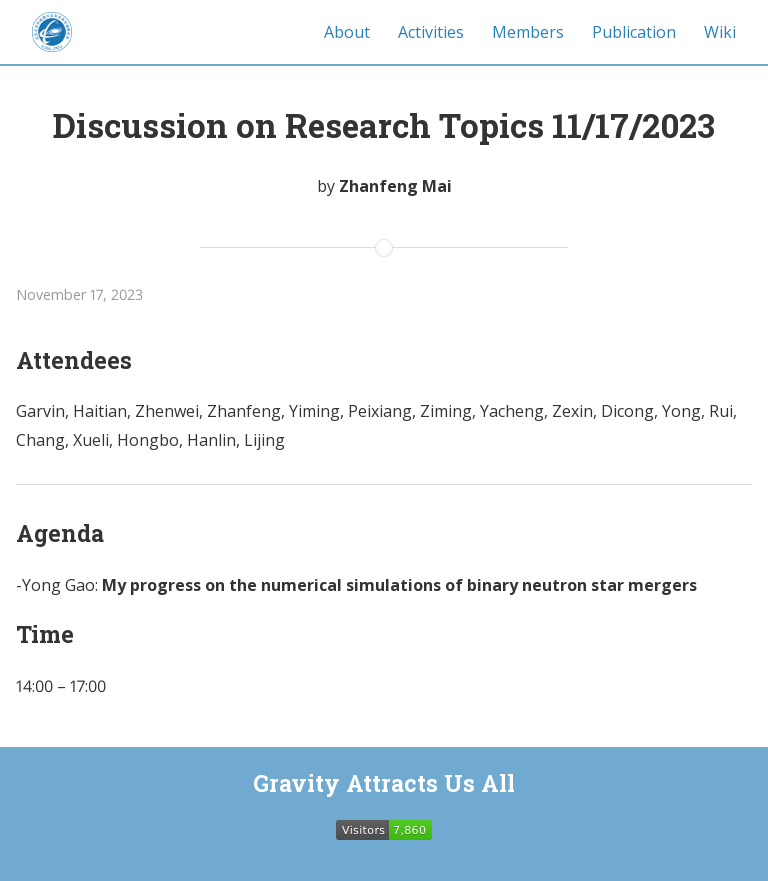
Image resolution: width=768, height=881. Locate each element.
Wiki (720, 32)
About (347, 32)
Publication (634, 32)
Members (528, 32)
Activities (431, 32)
